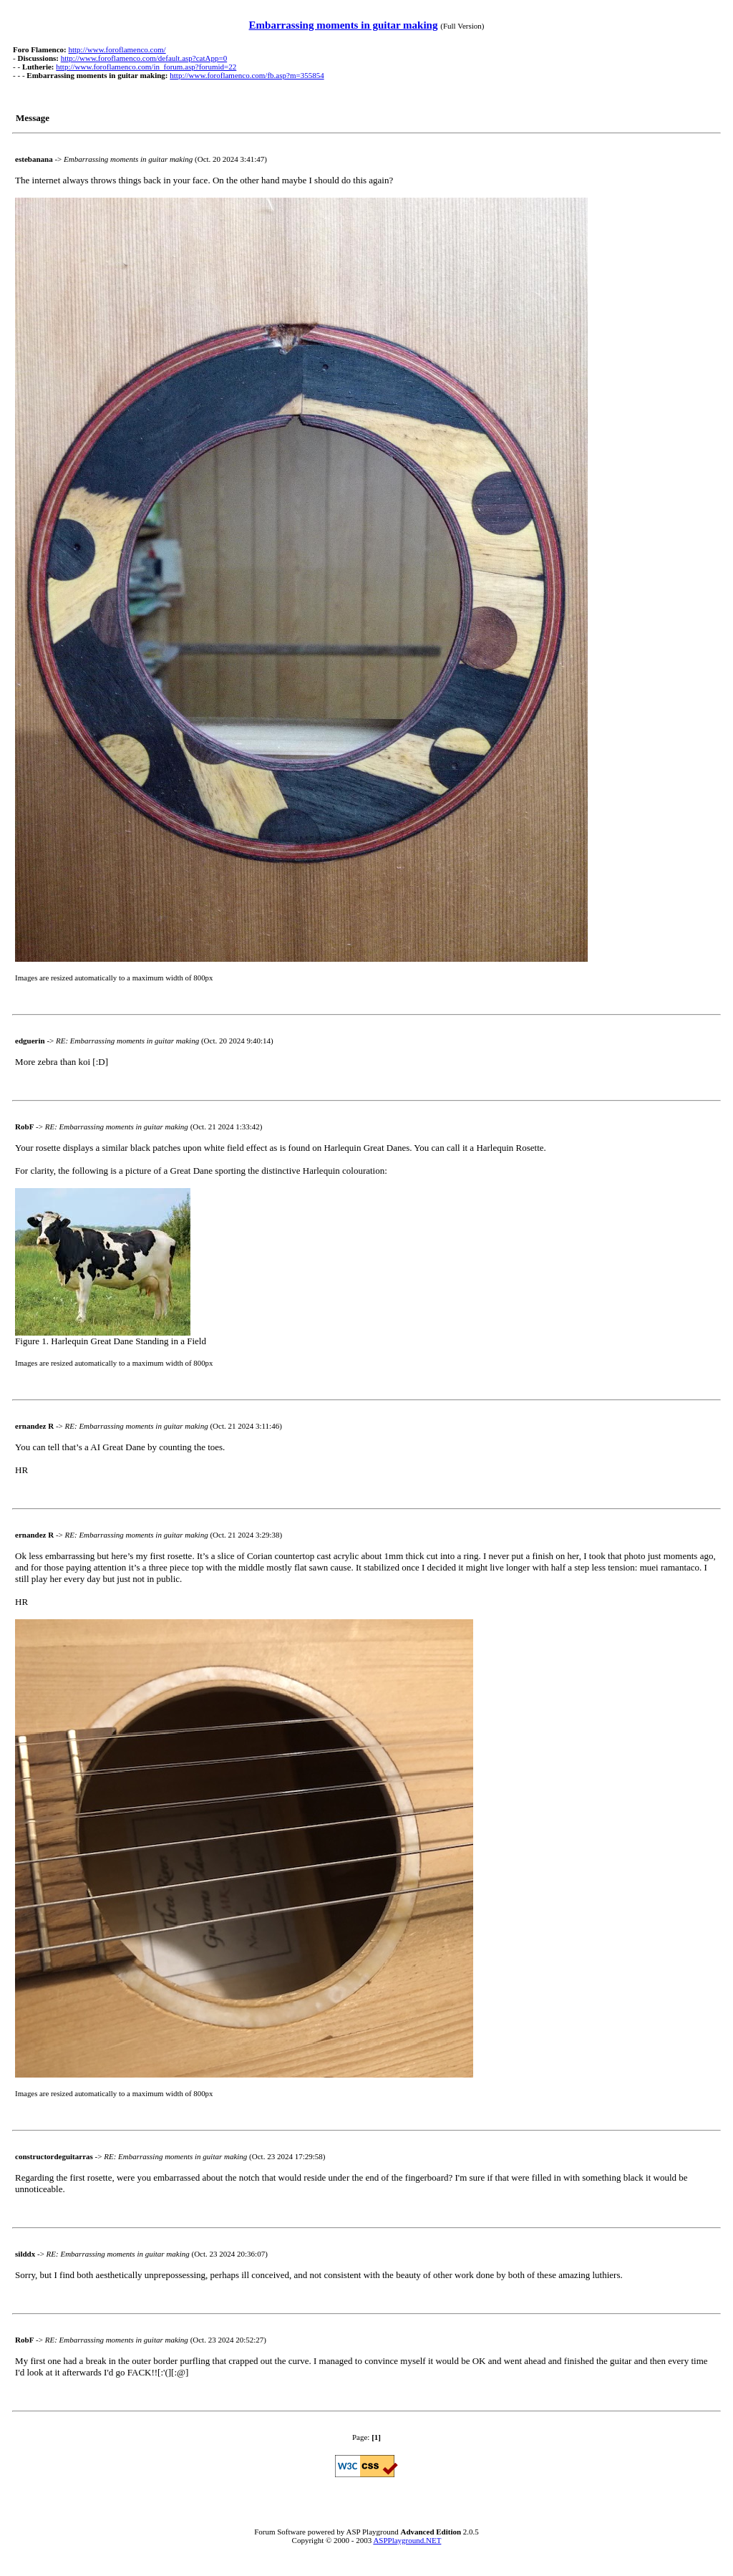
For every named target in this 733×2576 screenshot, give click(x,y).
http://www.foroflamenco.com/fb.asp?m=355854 (247, 75)
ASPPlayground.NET (407, 2540)
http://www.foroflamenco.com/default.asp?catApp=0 (144, 58)
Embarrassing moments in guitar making (343, 25)
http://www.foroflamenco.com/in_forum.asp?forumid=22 (146, 66)
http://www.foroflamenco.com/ (116, 49)
